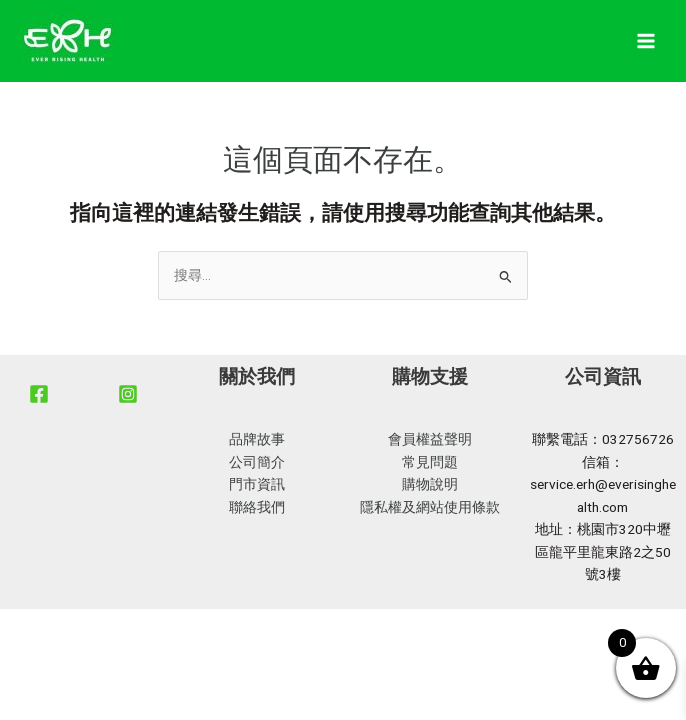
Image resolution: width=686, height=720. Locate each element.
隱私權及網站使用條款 (430, 507)
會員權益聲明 (430, 439)
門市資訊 (257, 484)
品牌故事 (257, 439)
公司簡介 (257, 462)
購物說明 (430, 484)
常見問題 (430, 462)
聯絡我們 (257, 507)
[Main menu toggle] (646, 41)
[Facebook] (39, 394)
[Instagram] (128, 394)
